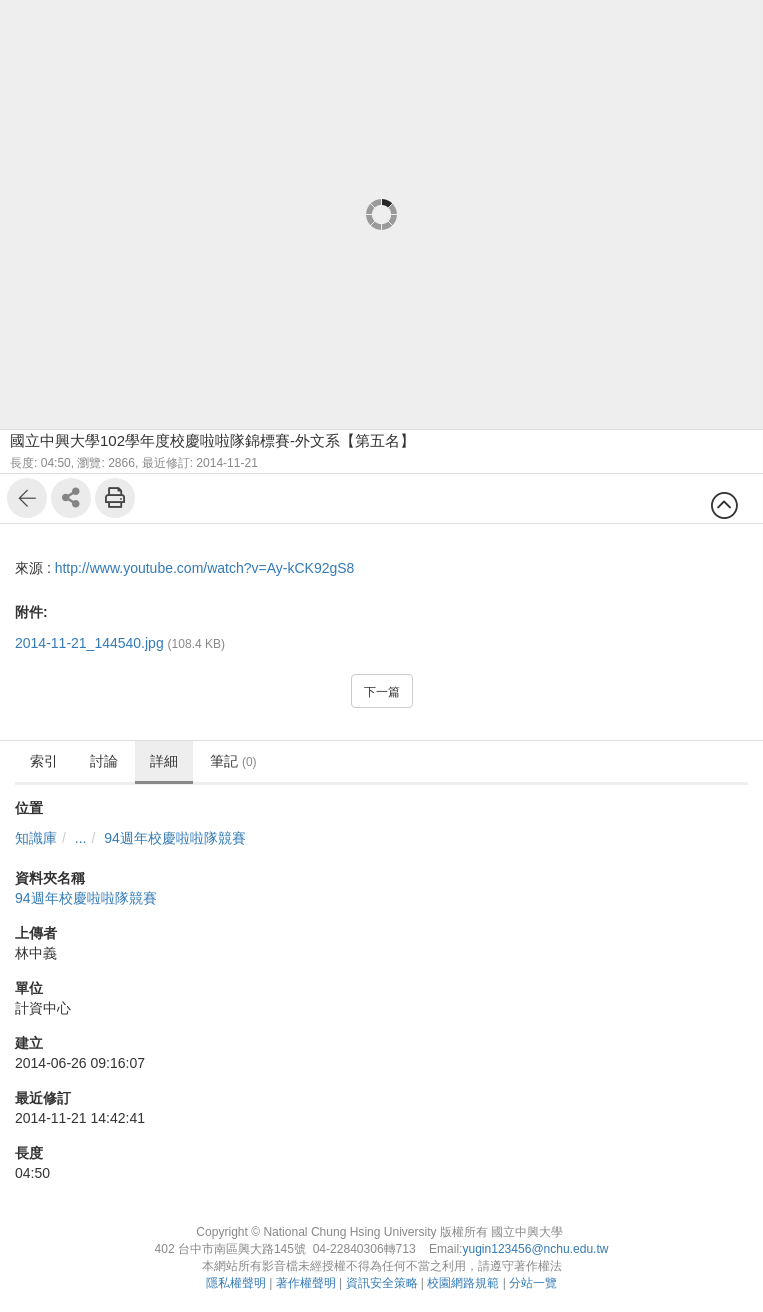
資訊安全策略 (382, 1283)
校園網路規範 (463, 1283)
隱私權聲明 (236, 1283)
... (81, 838)
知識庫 (36, 838)
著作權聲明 (306, 1283)
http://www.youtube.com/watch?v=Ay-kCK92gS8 (205, 568)
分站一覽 (533, 1283)
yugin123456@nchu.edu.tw (535, 1249)
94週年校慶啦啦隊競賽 (175, 838)
